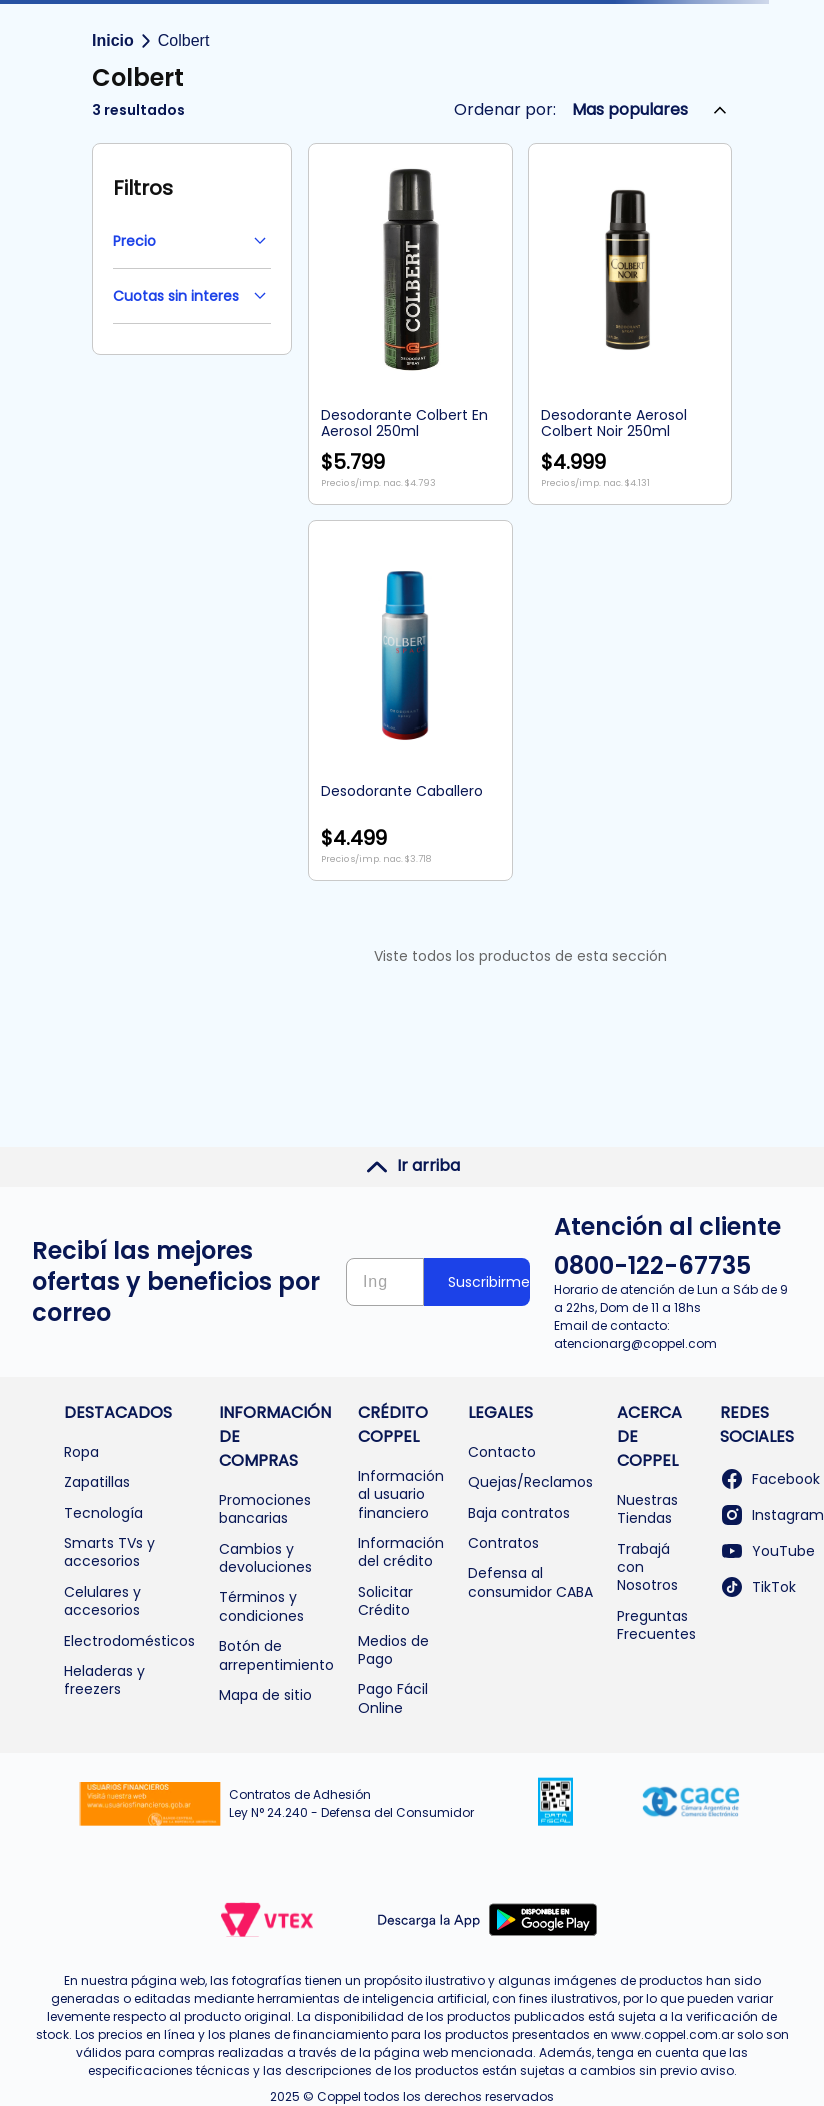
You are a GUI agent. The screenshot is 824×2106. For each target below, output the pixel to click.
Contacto (502, 1452)
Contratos (503, 1543)
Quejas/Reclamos (530, 1482)
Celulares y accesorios (102, 1601)
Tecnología (103, 1513)
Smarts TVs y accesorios (109, 1552)
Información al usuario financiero (401, 1494)
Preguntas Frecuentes (656, 1625)
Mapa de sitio (265, 1695)
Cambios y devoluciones (265, 1558)
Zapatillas (97, 1482)
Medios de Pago (393, 1650)
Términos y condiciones (261, 1606)
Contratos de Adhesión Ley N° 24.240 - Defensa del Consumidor (351, 1803)
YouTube (767, 1551)
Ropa (81, 1452)
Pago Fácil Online (393, 1698)
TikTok (758, 1587)
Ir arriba (412, 1166)
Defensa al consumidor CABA (530, 1582)
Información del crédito (401, 1552)
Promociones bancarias (265, 1509)
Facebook (770, 1479)
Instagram (772, 1515)
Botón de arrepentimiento (276, 1655)
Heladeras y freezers (104, 1680)
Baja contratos (519, 1513)
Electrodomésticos (129, 1641)
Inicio (113, 40)
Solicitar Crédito (385, 1601)
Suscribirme (489, 1282)
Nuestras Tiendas (647, 1509)
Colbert (184, 40)
